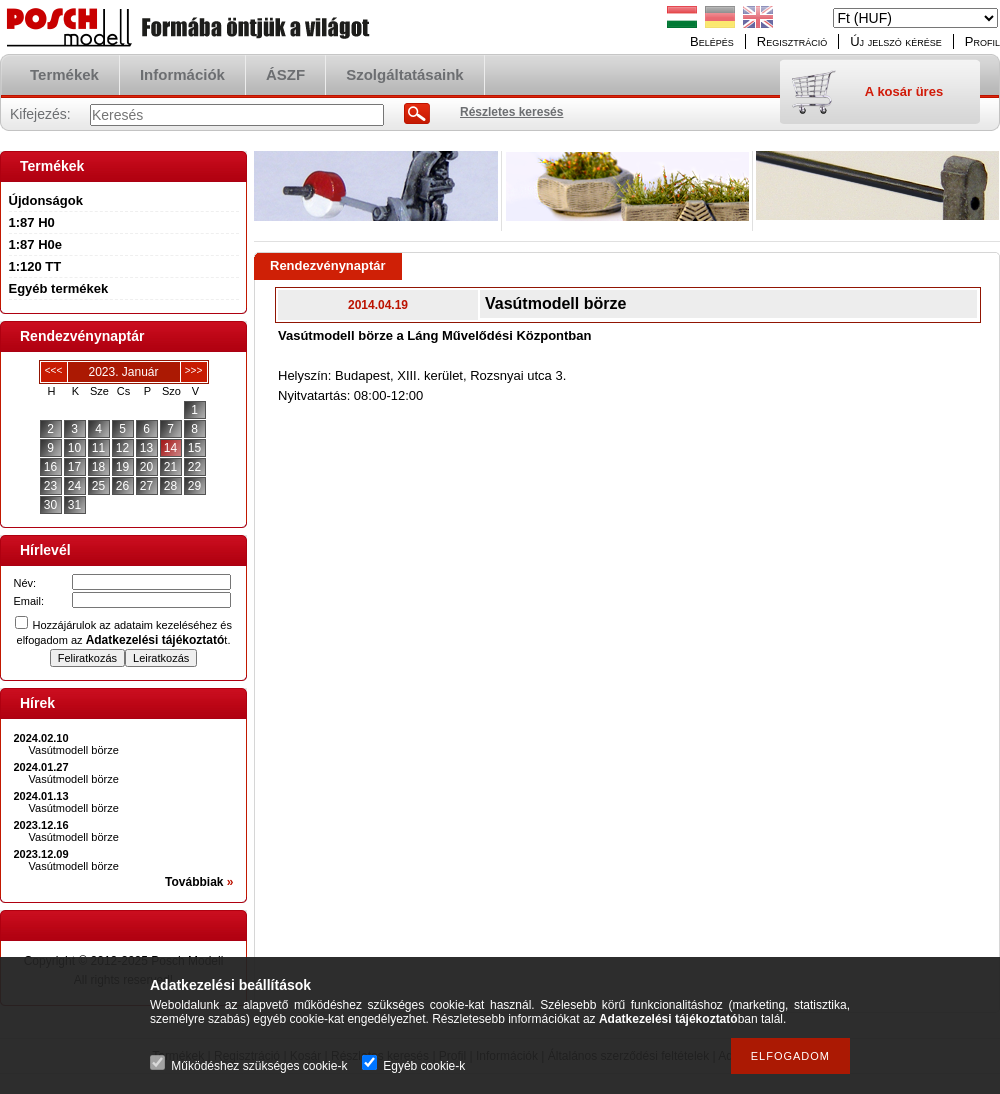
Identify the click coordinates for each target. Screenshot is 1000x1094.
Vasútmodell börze (74, 750)
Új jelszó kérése (896, 41)
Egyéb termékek (59, 288)
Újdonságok (46, 200)
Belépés (712, 41)
